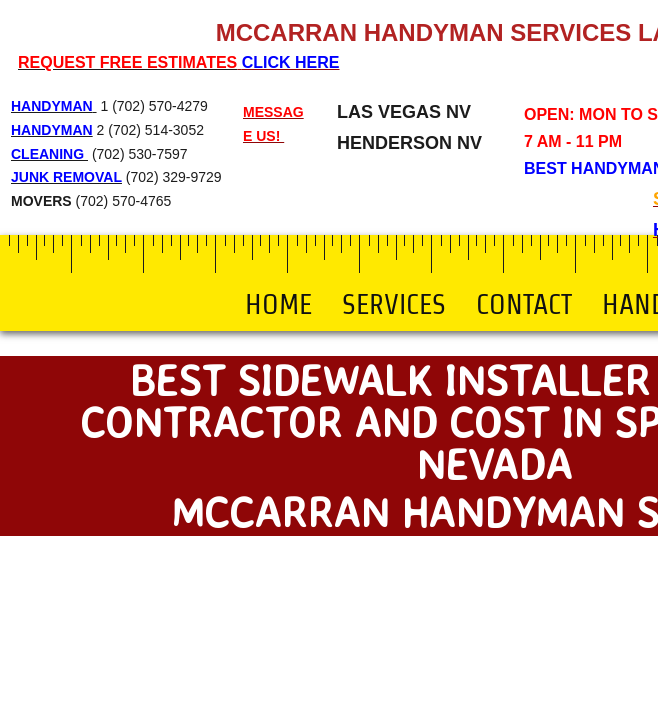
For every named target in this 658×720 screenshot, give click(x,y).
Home (278, 304)
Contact (524, 304)
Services (394, 304)
